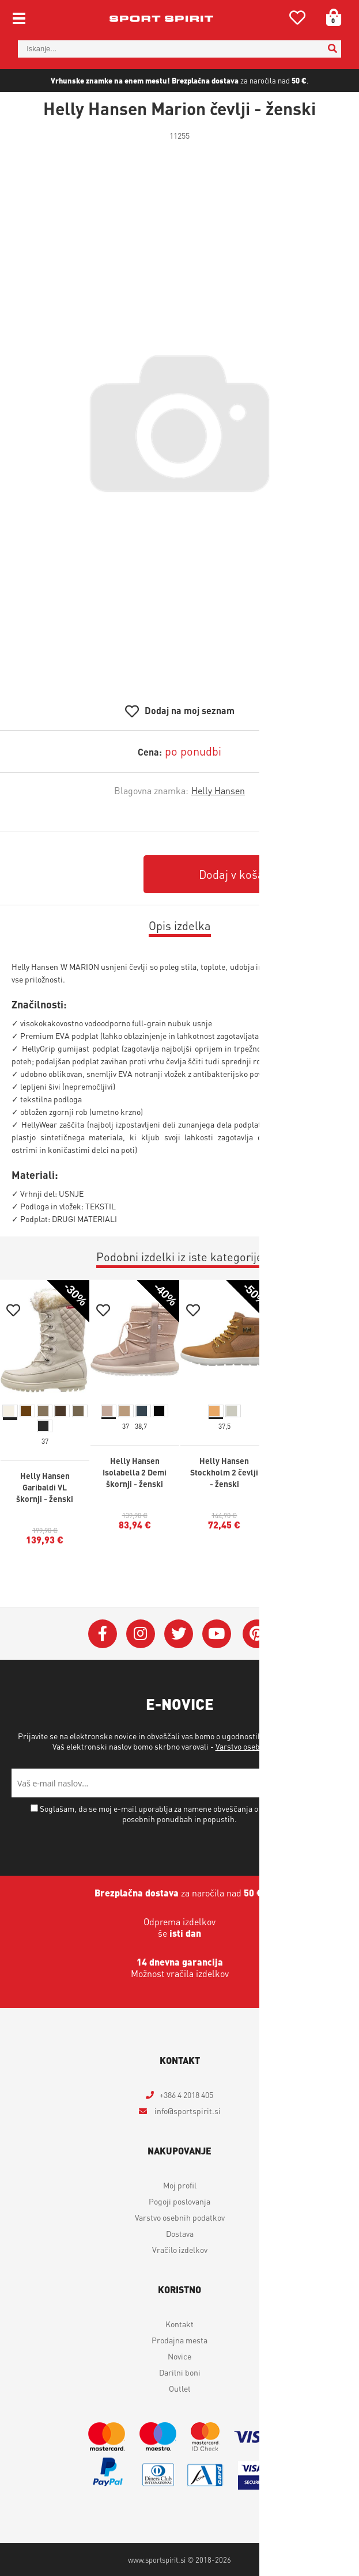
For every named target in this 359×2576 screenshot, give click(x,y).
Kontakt (179, 2324)
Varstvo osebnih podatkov (260, 1746)
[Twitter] (178, 1633)
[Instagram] (140, 1633)
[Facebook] (102, 1633)
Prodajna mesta (179, 2340)
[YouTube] (216, 1633)
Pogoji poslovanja (179, 2201)
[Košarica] (329, 17)
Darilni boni (180, 2372)
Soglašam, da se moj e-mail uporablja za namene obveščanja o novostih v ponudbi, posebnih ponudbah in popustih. (184, 1813)
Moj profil (179, 2185)
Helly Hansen (218, 790)
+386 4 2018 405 (186, 2094)
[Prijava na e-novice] (333, 1783)
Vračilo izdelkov (179, 2249)
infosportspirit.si (187, 2110)
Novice (179, 2356)
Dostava (180, 2233)
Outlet (180, 2388)
